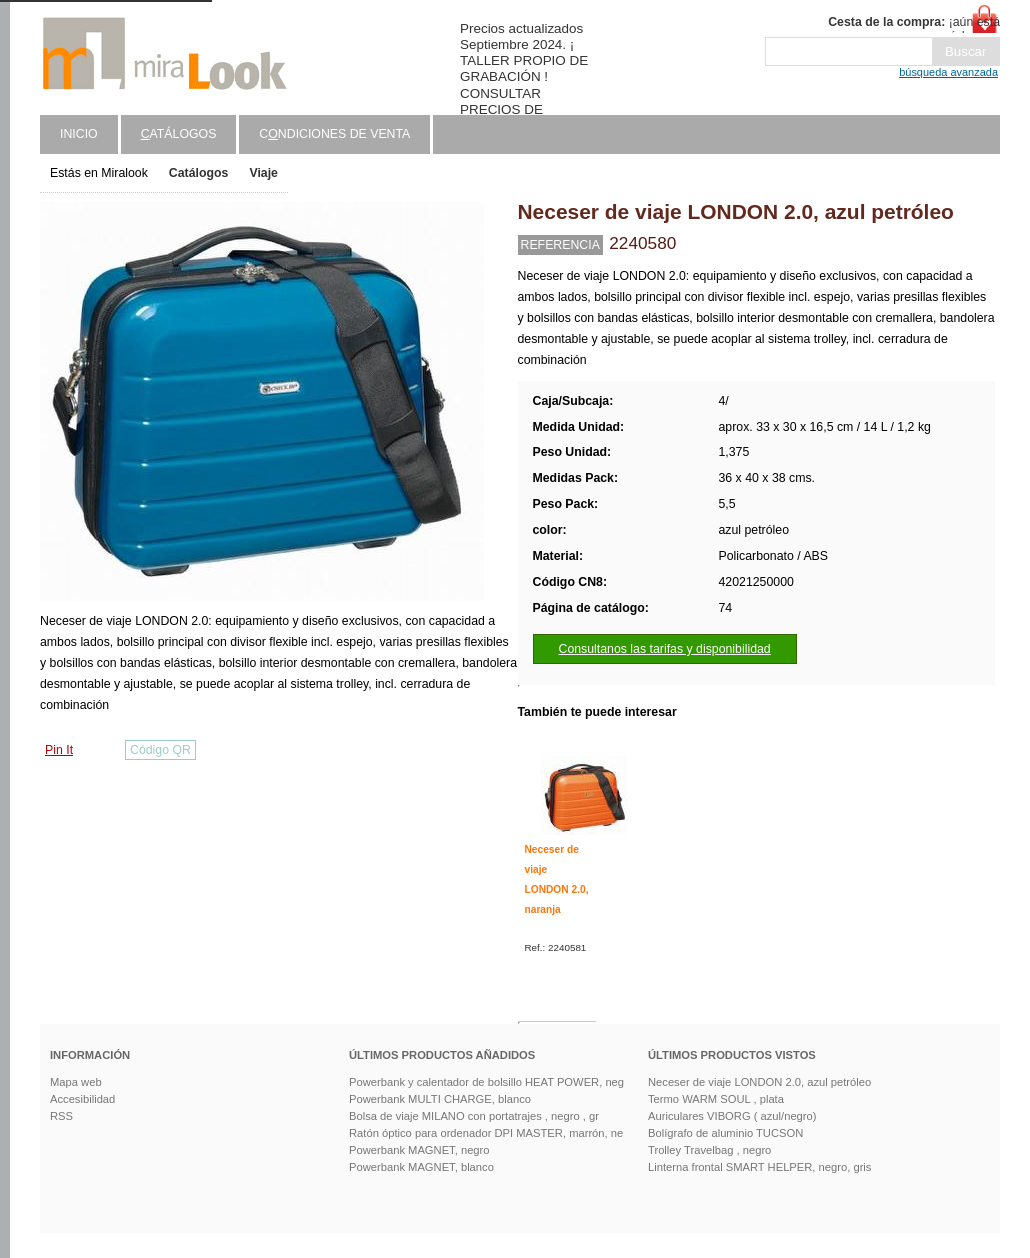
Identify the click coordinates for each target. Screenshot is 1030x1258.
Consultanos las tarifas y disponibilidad (665, 649)
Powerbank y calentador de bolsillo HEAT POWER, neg (486, 1082)
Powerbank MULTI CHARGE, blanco (440, 1099)
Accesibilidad (82, 1099)
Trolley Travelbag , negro (709, 1150)
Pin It (59, 750)
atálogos (179, 134)
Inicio (79, 134)
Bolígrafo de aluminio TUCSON (725, 1133)
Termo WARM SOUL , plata (716, 1099)
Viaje (263, 173)
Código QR (160, 750)
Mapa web (76, 1082)
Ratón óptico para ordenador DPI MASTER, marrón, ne (486, 1133)
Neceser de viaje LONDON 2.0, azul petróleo (759, 1082)
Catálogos (199, 173)
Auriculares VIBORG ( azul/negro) (732, 1116)
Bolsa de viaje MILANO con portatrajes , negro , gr (474, 1116)
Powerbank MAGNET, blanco (421, 1167)
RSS (61, 1116)
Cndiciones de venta (334, 134)
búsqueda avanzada (948, 72)
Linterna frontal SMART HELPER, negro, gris (759, 1167)
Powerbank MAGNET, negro (419, 1150)
